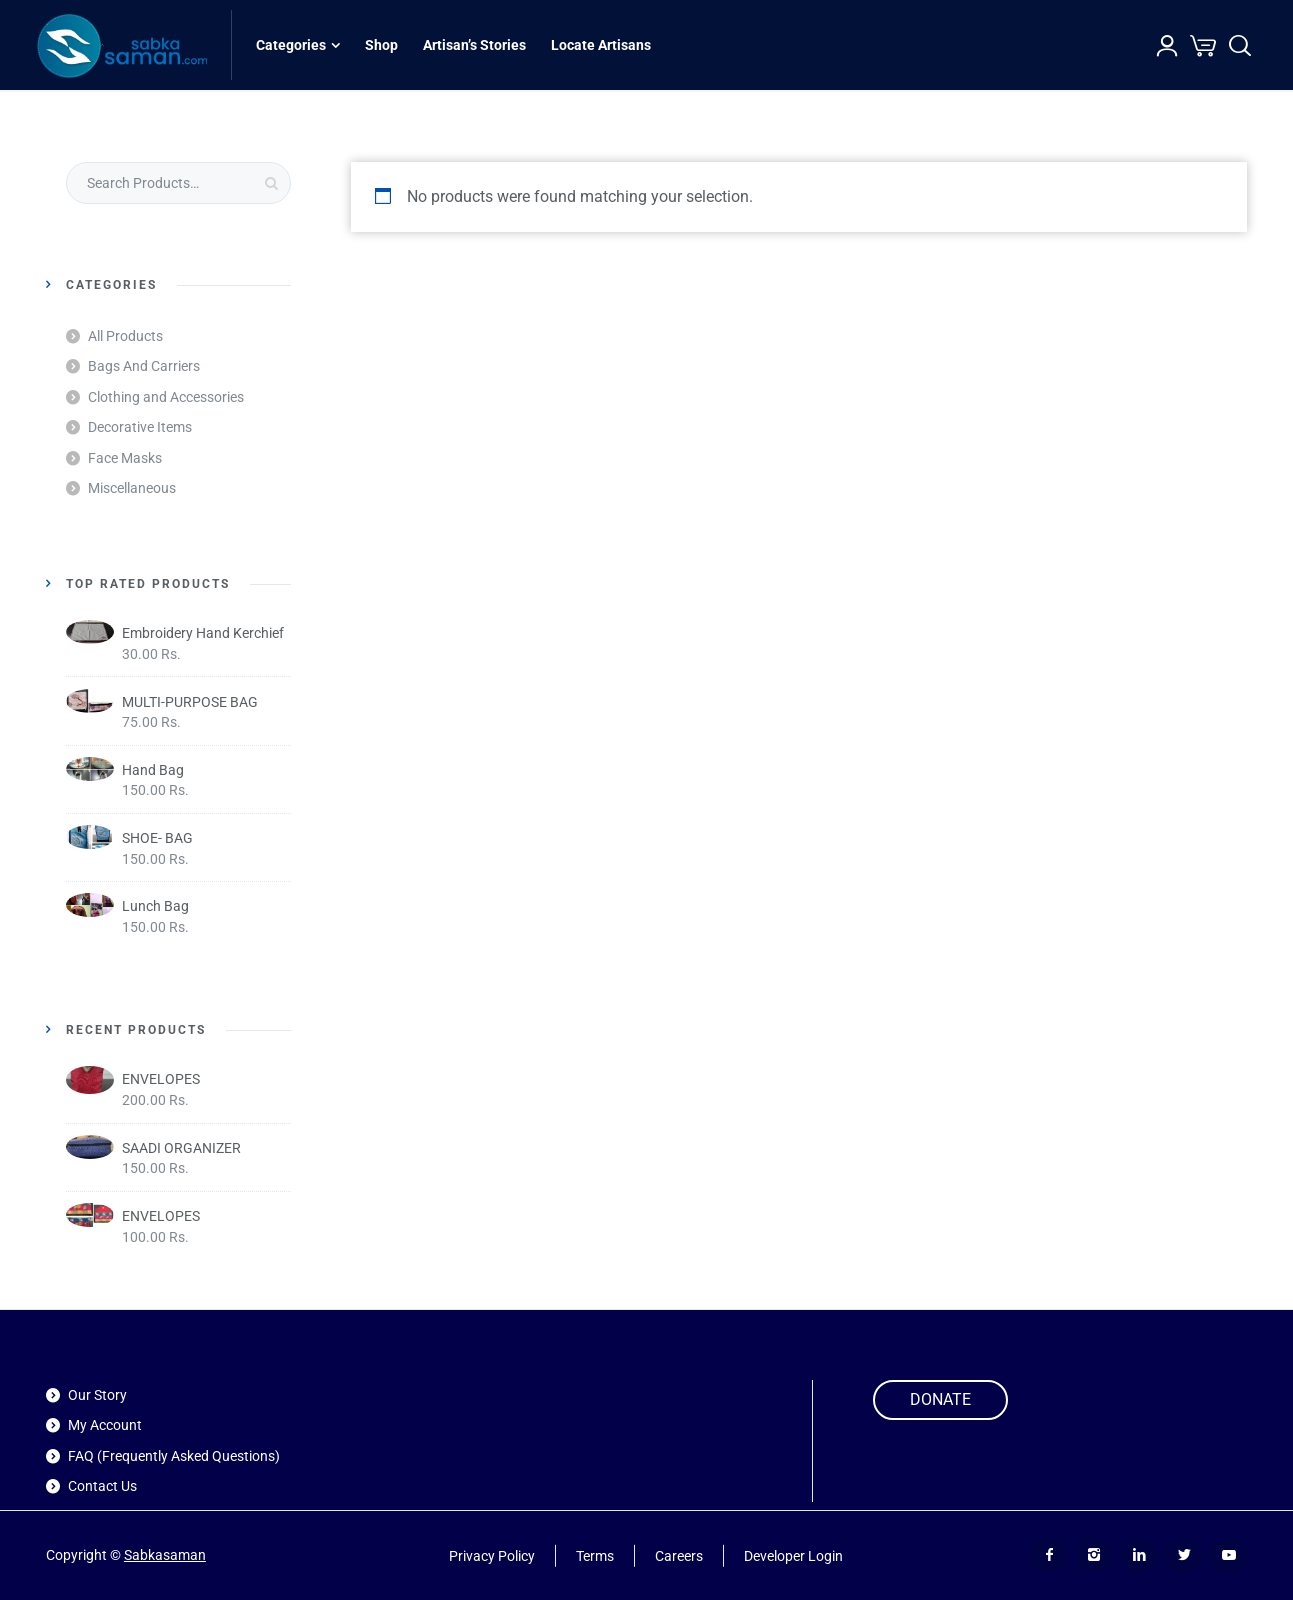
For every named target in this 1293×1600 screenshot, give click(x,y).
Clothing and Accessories (166, 397)
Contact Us (102, 1486)
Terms (595, 1555)
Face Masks (125, 458)
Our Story (97, 1395)
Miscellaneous (132, 488)
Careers (679, 1555)
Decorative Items (140, 427)
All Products (125, 336)
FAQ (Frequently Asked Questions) (174, 1456)
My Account (105, 1425)
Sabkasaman (165, 1555)
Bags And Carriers (144, 366)
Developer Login (793, 1555)
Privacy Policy (492, 1555)
